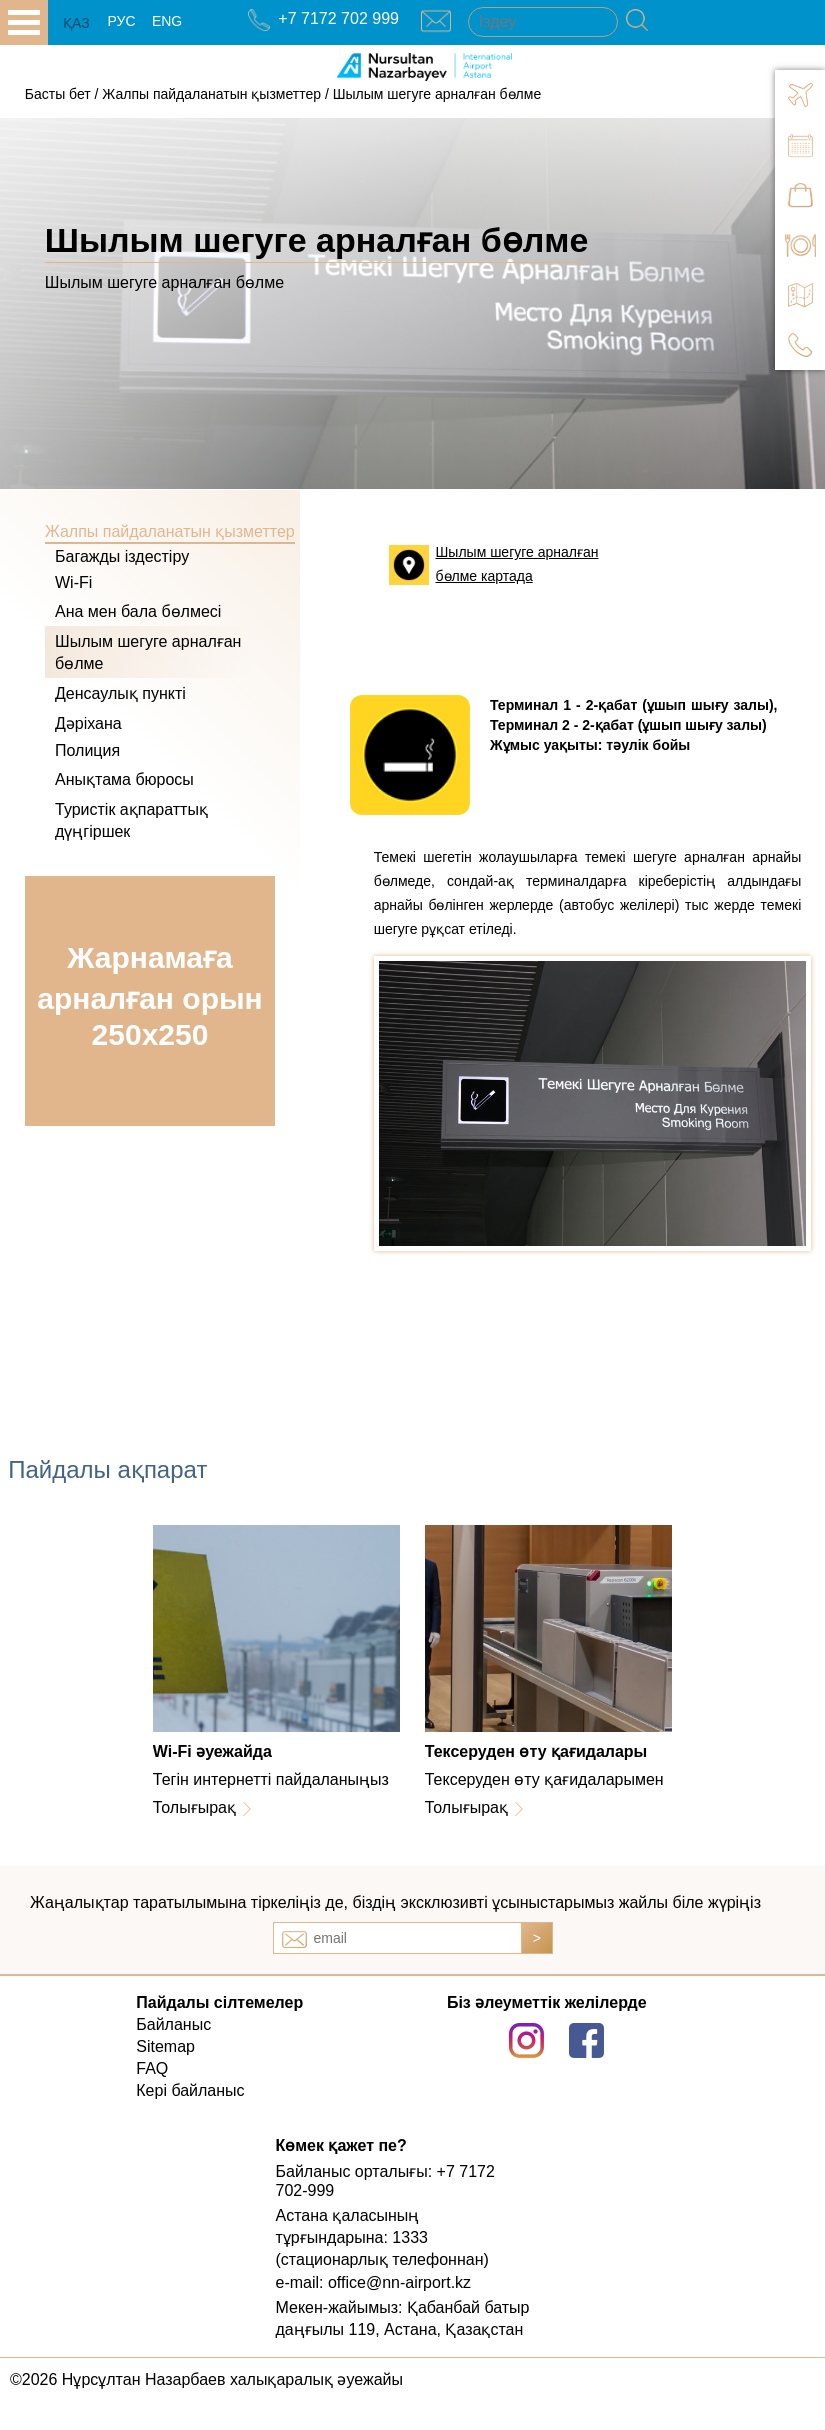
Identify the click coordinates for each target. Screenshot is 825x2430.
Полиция (87, 750)
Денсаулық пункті (120, 693)
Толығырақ (194, 1807)
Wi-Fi (73, 582)
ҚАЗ (76, 23)
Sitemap (165, 2046)
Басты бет (58, 94)
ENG (167, 21)
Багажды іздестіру (122, 556)
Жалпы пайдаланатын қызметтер (211, 94)
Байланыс (173, 2024)
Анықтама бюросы (124, 779)
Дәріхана (88, 723)
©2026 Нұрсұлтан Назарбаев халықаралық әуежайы (206, 2379)
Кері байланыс (190, 2090)
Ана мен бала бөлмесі (138, 611)
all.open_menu (24, 22)
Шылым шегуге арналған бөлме (437, 94)
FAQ (152, 2068)
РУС (121, 21)
